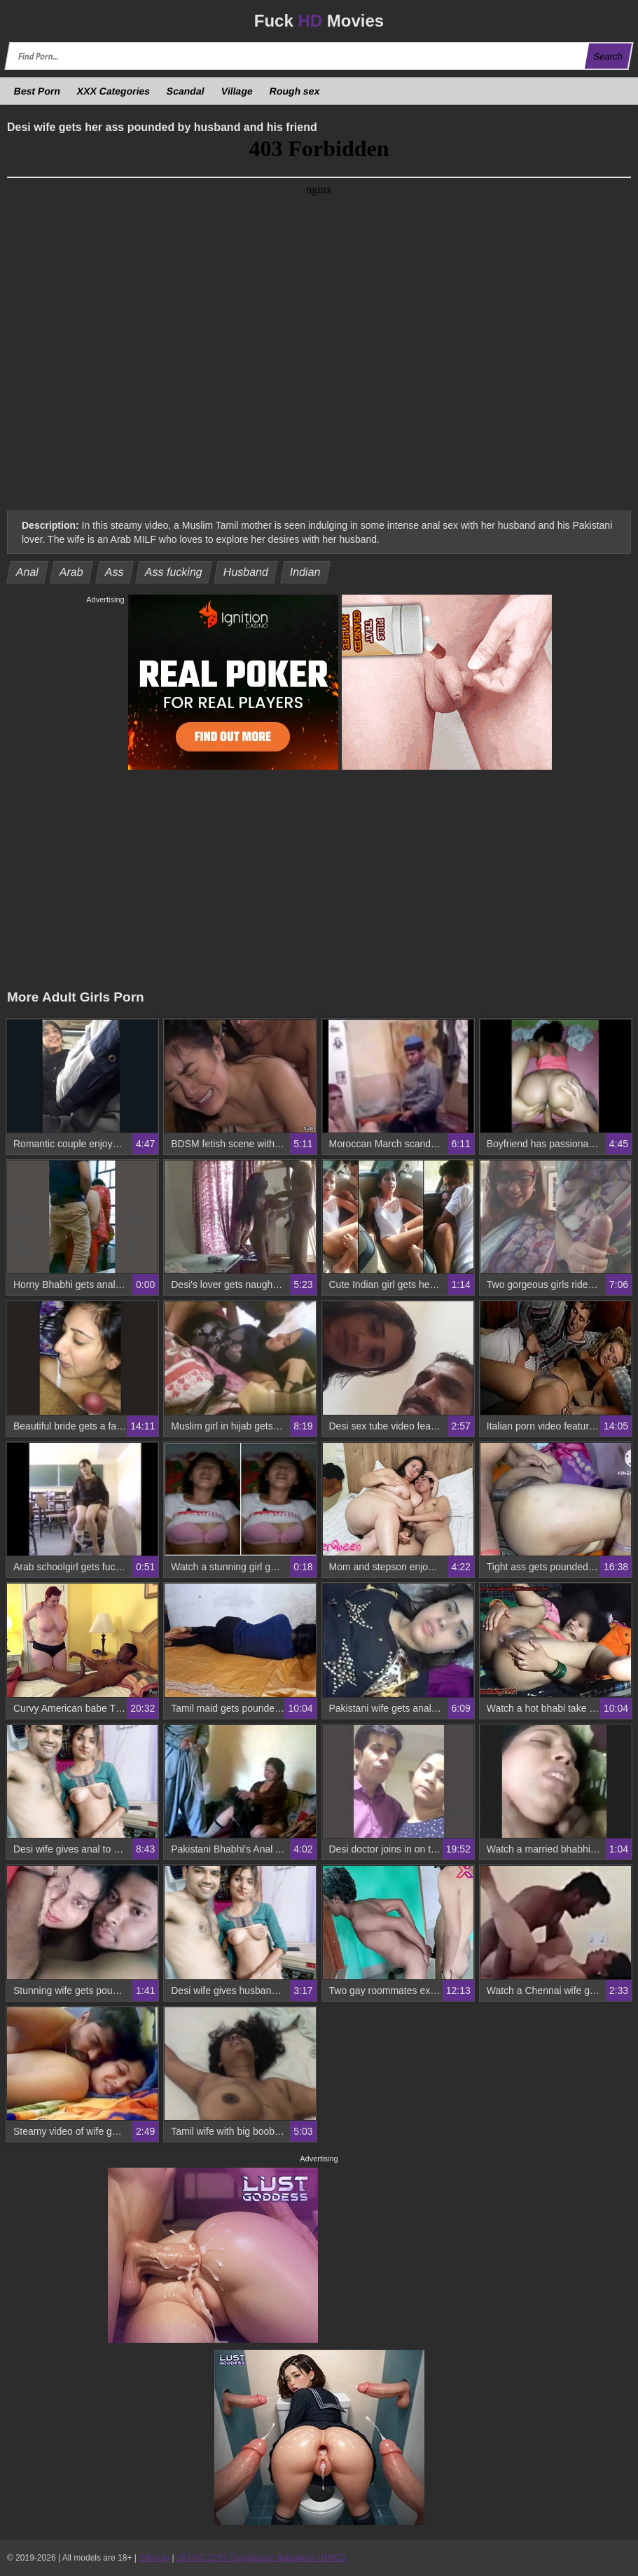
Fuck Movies (319, 20)
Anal (27, 572)
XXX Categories (113, 91)
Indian (305, 572)
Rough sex (294, 91)
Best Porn (37, 91)
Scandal (186, 91)
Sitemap (154, 2558)
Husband (246, 572)
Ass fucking (173, 572)
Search (607, 56)
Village (237, 91)
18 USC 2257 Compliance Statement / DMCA (261, 2558)
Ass (114, 572)
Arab (72, 572)
